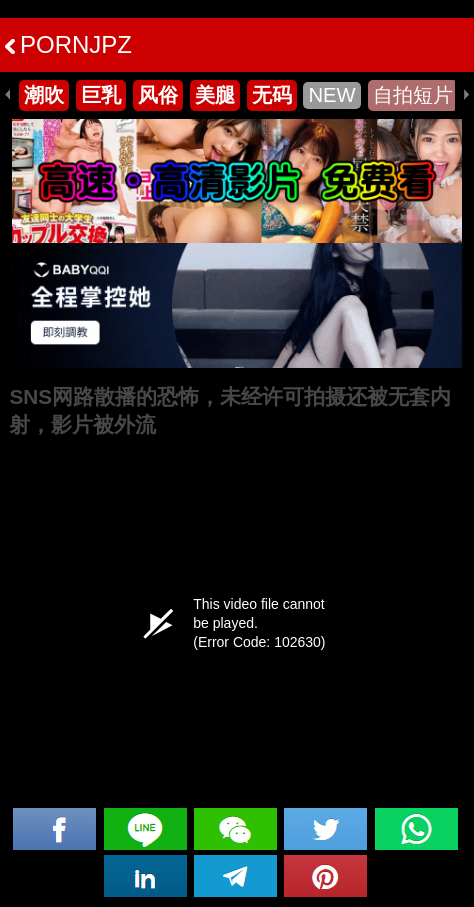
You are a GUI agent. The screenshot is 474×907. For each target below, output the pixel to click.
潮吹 (44, 95)
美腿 (215, 95)
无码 (272, 95)
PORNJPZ (68, 44)
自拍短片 (413, 95)
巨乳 (101, 95)
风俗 (158, 95)
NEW (331, 95)
